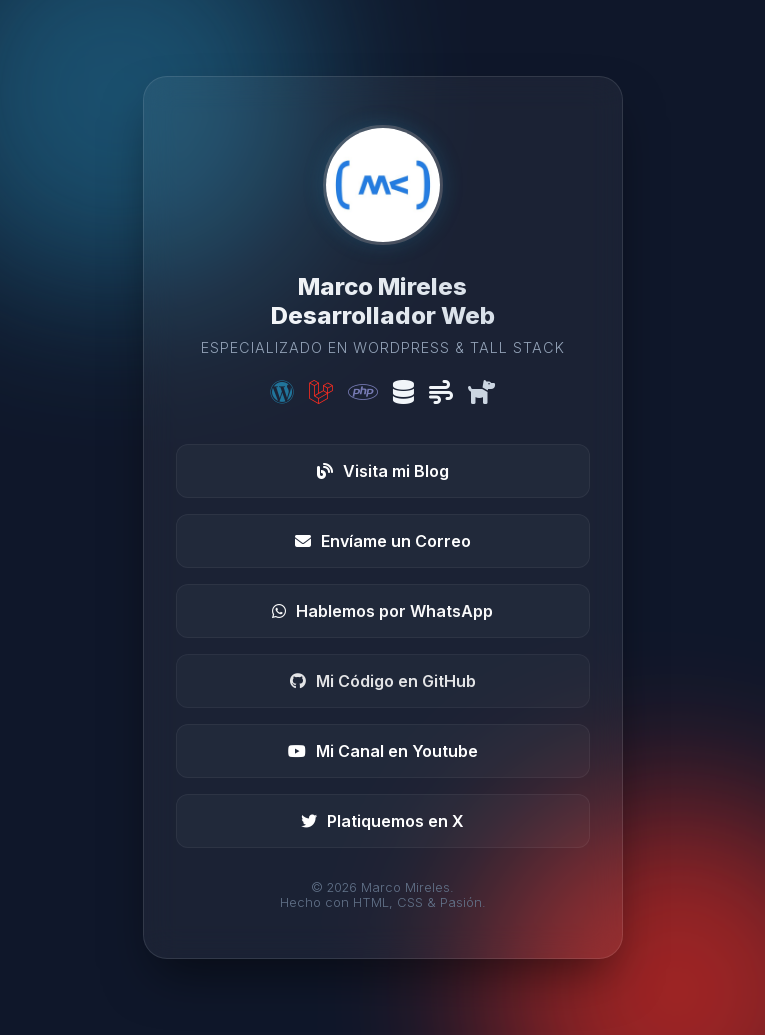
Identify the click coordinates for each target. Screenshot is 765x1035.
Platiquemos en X (382, 821)
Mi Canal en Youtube (383, 751)
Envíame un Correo (383, 541)
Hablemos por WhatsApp (382, 611)
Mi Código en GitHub (383, 681)
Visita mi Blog (383, 471)
